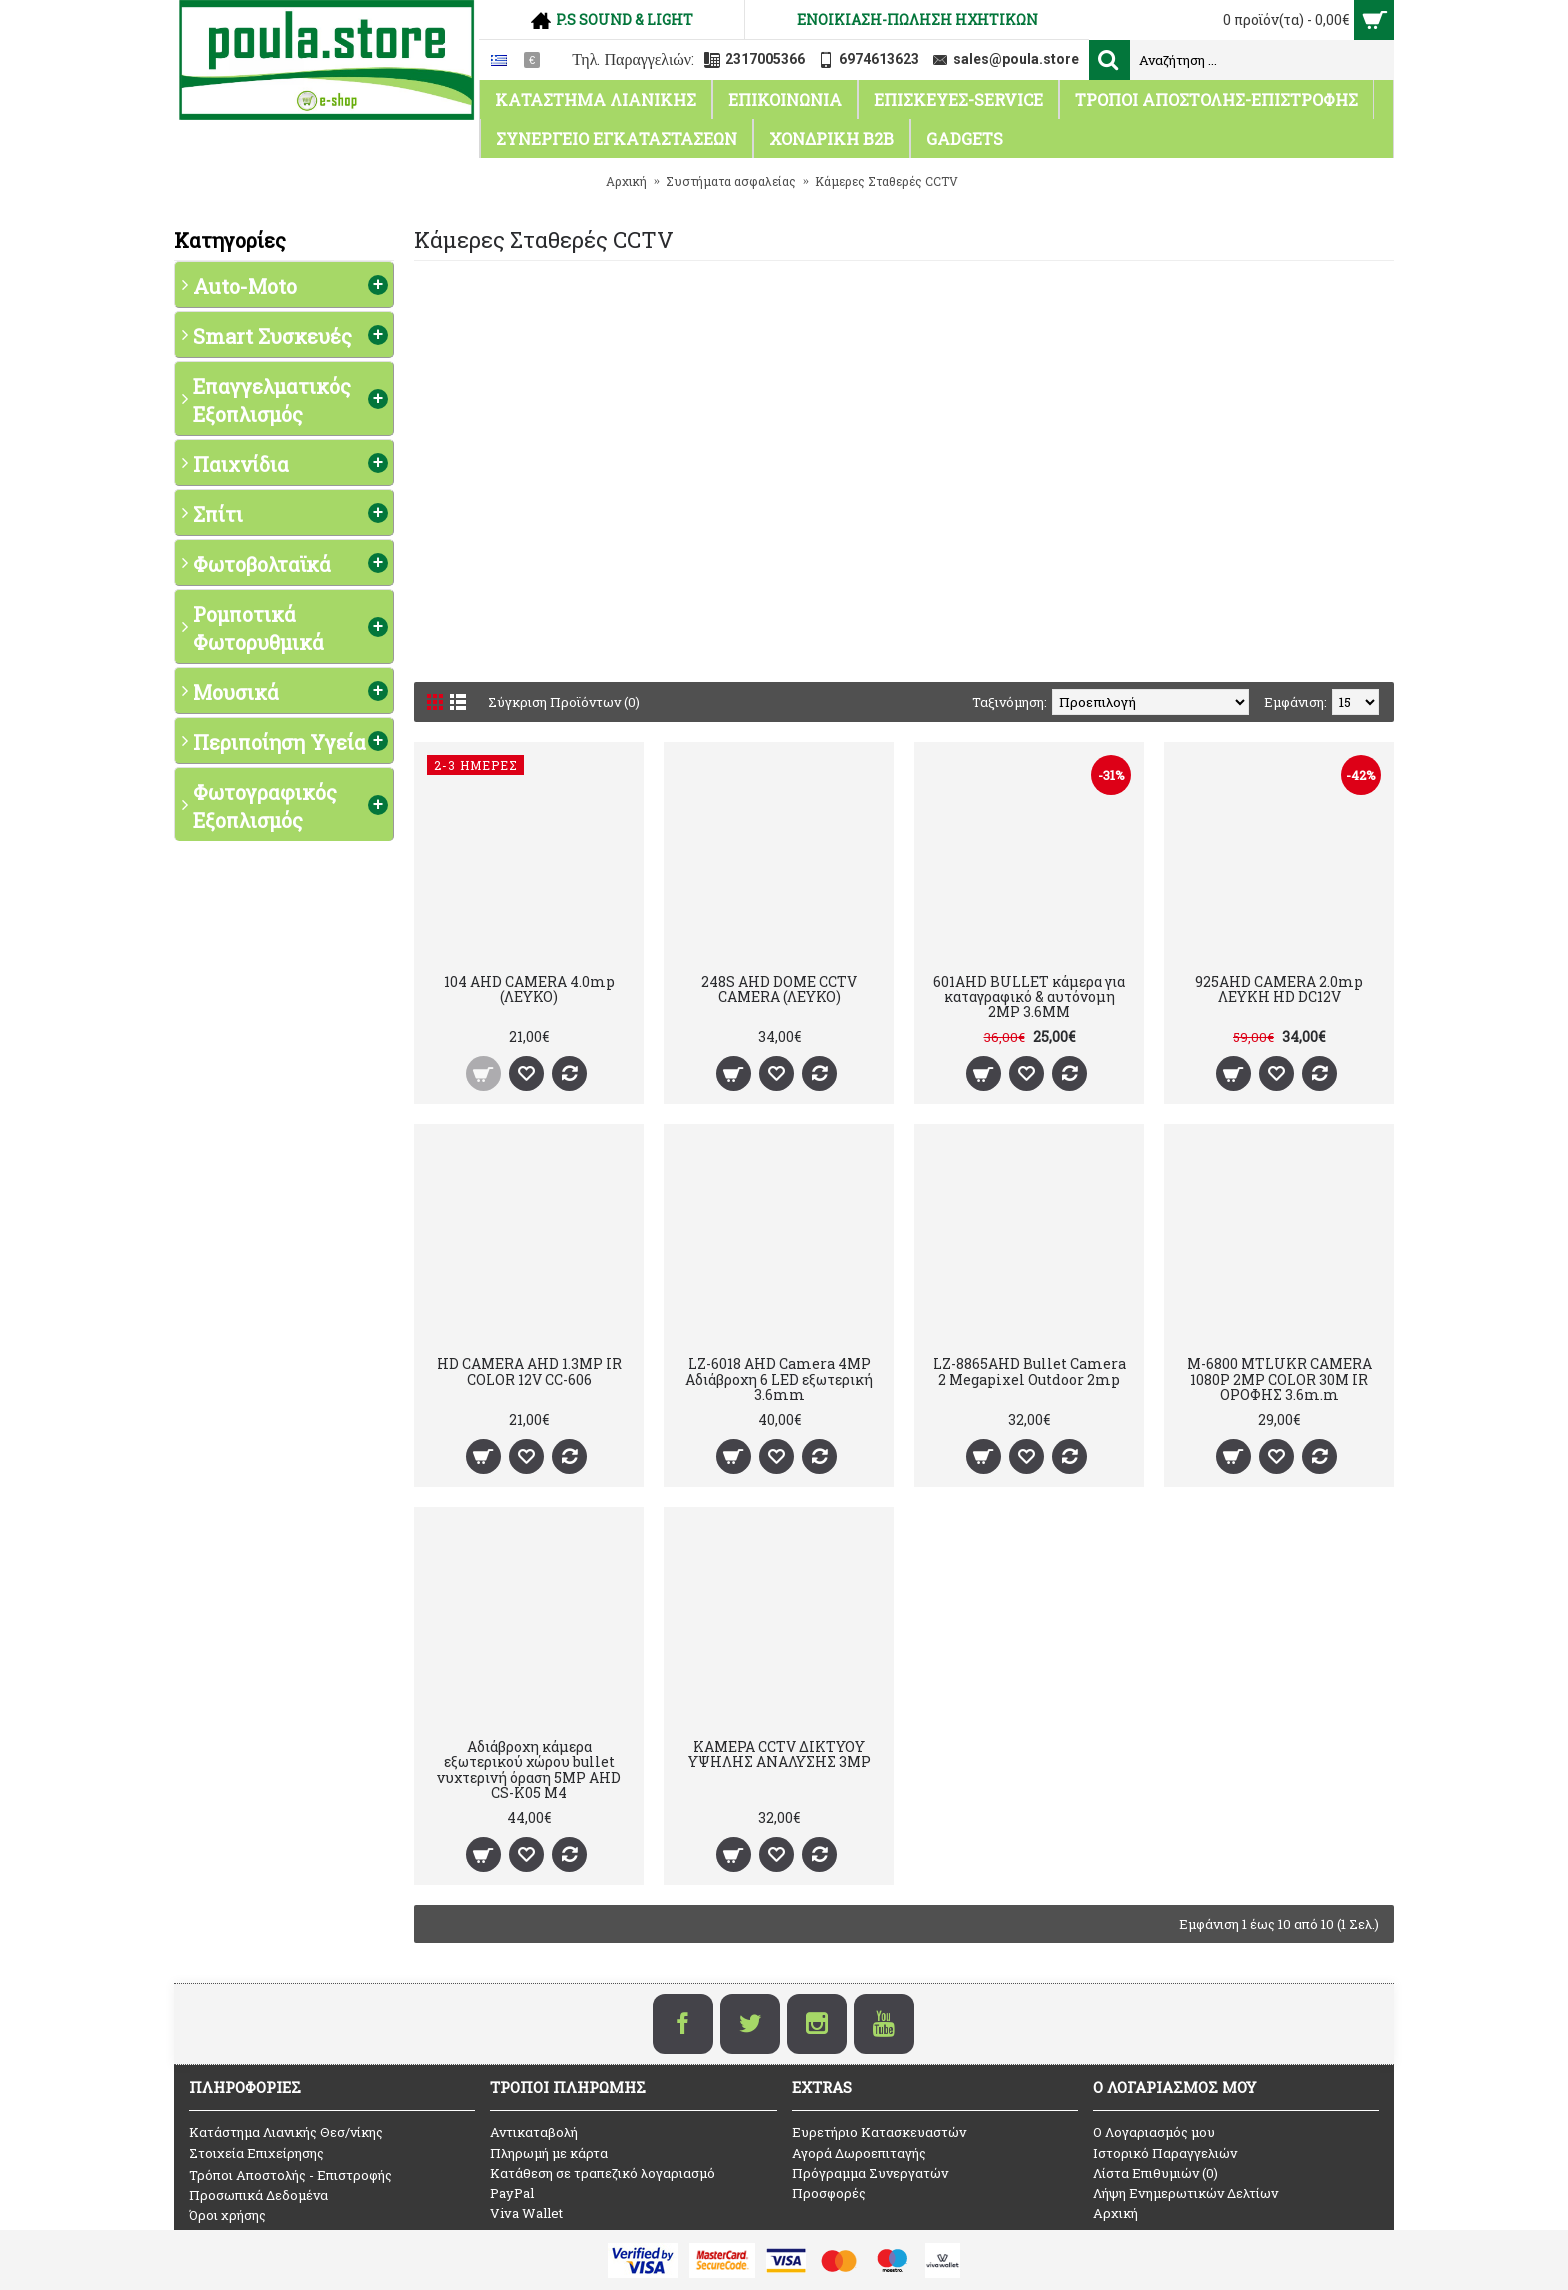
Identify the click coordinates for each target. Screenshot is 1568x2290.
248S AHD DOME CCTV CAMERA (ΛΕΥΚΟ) (779, 989)
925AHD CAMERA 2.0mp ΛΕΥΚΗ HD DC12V (1279, 989)
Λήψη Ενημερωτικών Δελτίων (1185, 2193)
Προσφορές (829, 2193)
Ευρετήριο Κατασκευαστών (879, 2132)
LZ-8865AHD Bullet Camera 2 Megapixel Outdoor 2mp (1029, 1371)
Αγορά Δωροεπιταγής (859, 2153)
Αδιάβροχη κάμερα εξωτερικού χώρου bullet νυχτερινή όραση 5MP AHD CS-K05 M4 (529, 1769)
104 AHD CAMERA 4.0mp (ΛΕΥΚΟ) (529, 989)
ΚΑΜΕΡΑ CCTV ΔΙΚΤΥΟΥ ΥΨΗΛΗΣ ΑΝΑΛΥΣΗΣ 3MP (779, 1754)
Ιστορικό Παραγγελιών (1165, 2153)
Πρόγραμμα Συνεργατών (870, 2173)
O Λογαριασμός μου (1154, 2132)
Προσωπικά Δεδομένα (258, 2195)
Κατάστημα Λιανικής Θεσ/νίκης (286, 2132)
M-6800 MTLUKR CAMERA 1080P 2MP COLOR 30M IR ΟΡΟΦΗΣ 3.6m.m (1279, 1379)
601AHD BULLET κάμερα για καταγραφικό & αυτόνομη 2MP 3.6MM (1029, 997)
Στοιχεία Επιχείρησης (256, 2153)
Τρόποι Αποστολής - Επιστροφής (290, 2175)
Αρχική (1115, 2213)
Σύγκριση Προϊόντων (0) (564, 702)
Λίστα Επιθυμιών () (1155, 2173)
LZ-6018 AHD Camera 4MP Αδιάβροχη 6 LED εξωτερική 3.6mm (779, 1379)
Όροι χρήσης (227, 2215)
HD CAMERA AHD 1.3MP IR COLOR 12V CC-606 (529, 1371)
